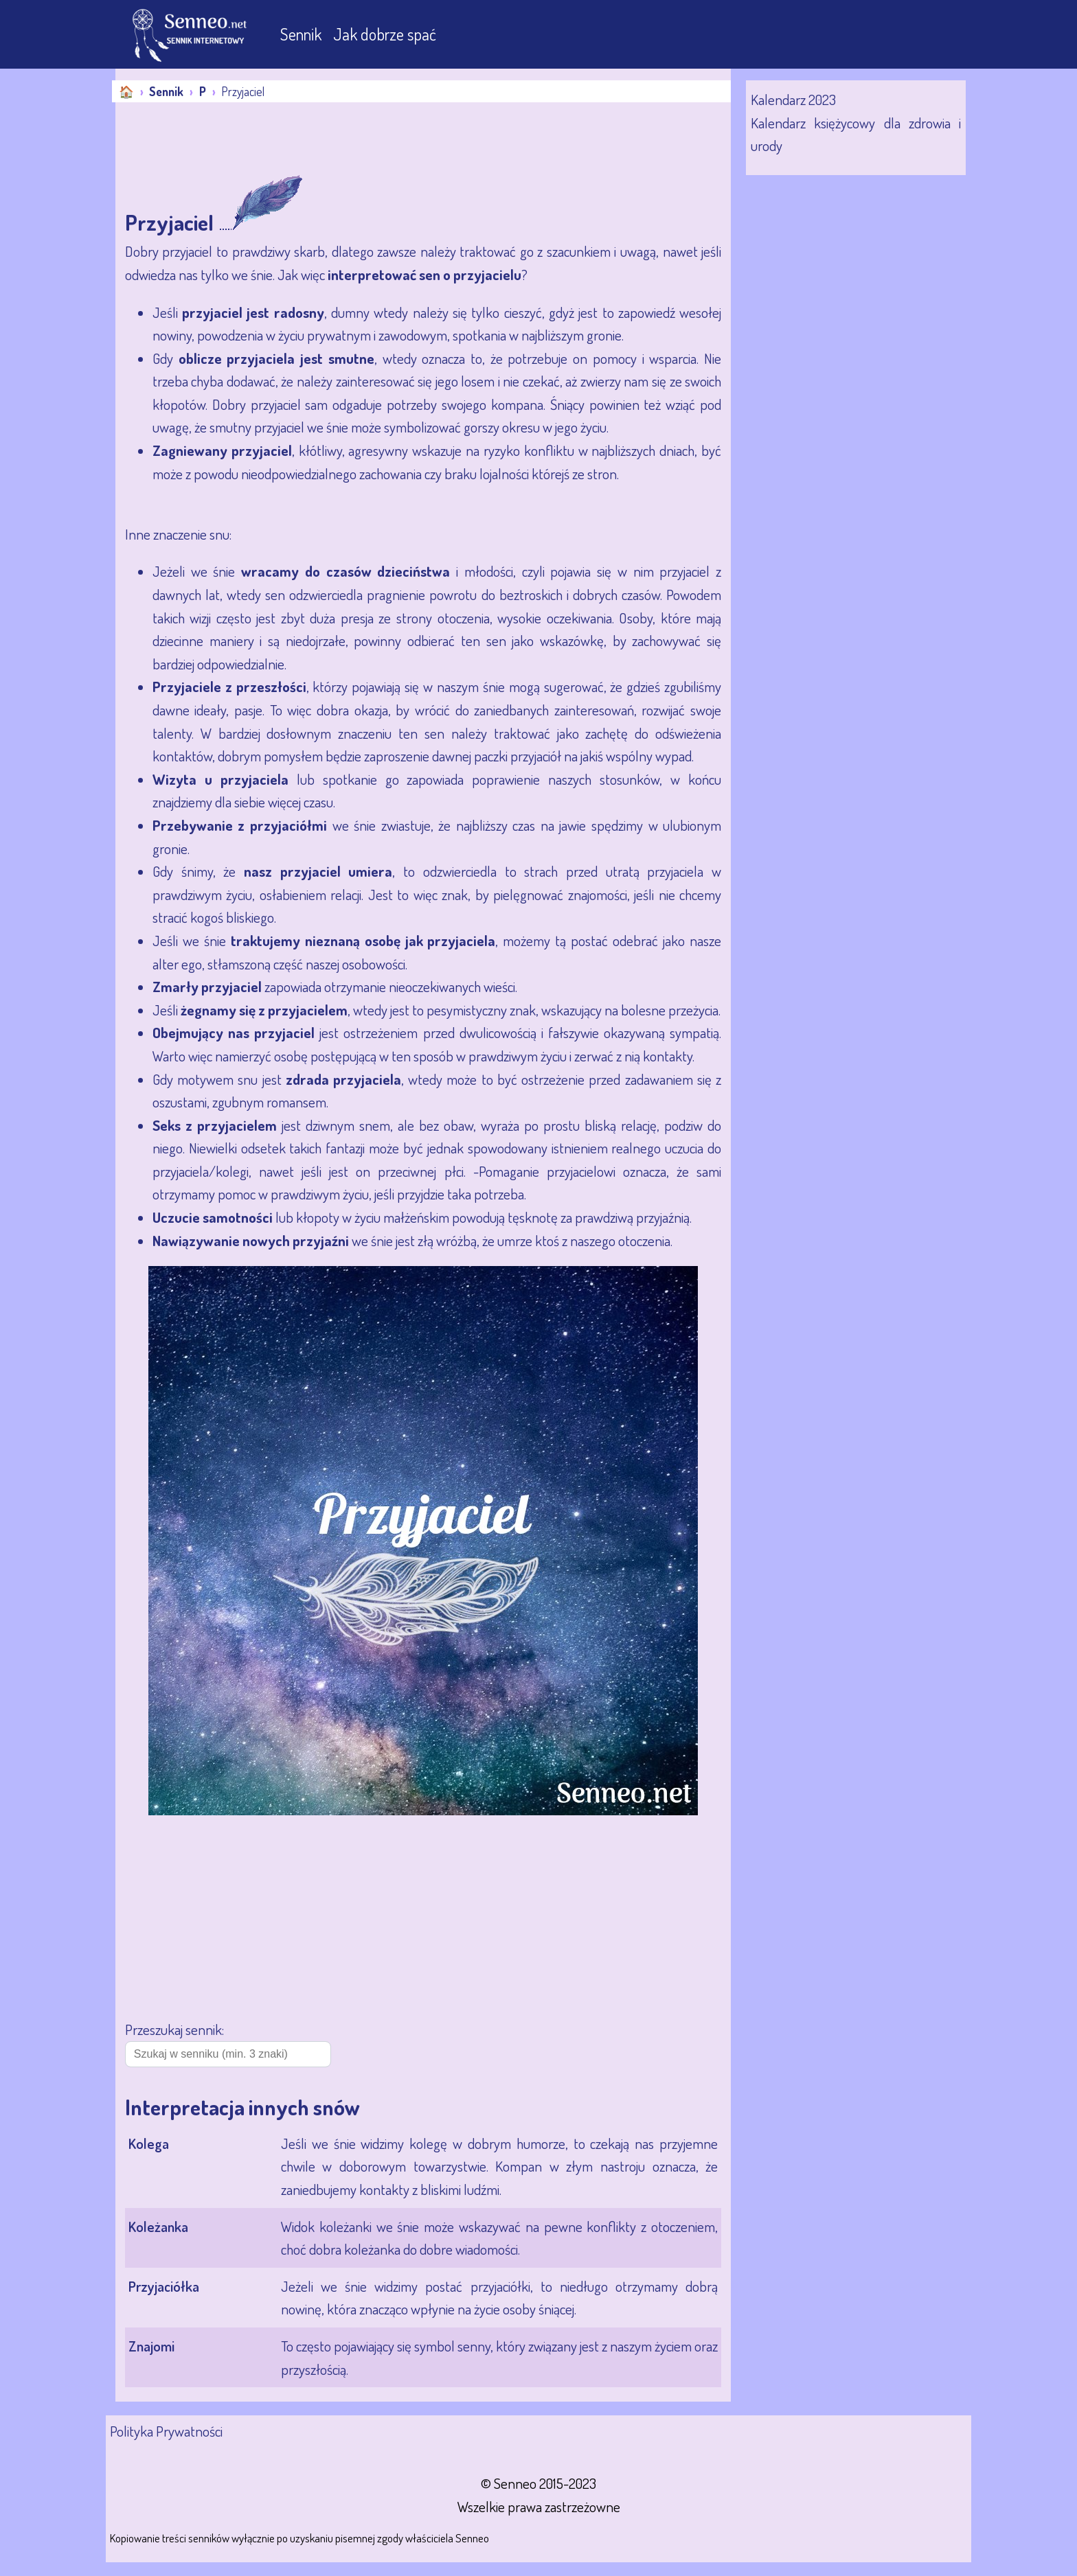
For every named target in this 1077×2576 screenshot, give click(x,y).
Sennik (302, 34)
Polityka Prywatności (166, 2431)
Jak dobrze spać (384, 34)
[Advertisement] (365, 140)
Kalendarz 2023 (793, 99)
